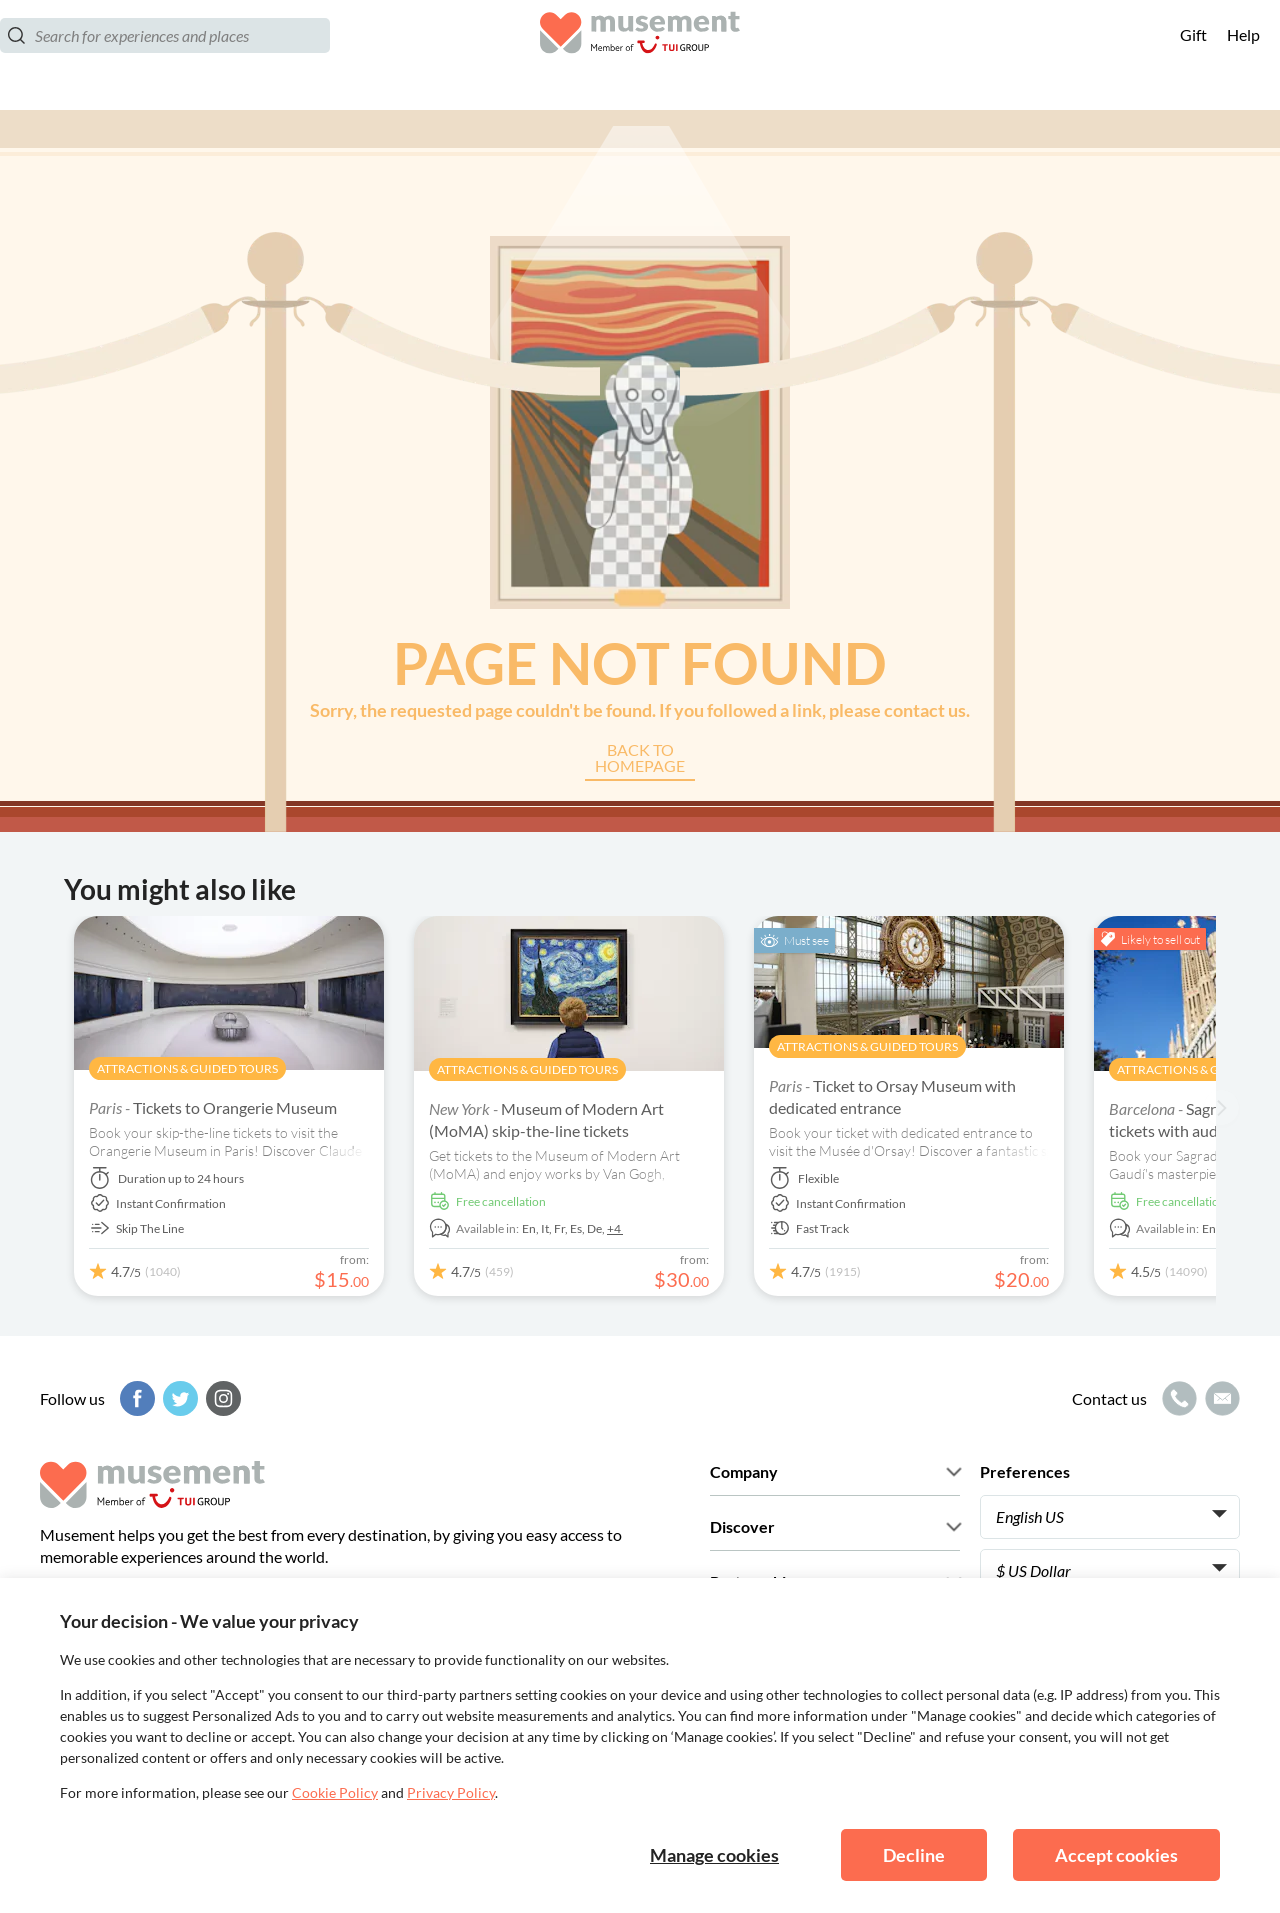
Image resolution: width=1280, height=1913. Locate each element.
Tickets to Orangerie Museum (213, 1107)
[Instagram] (221, 1398)
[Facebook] (135, 1398)
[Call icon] (1177, 1398)
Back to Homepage (640, 758)
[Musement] (640, 55)
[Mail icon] (1220, 1398)
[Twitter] (178, 1398)
